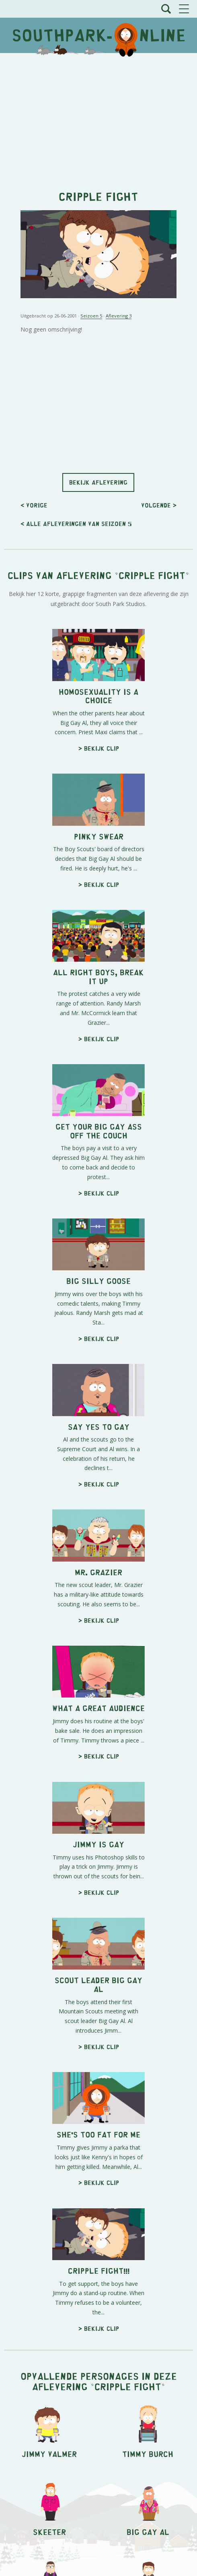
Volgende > (158, 505)
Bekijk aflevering (98, 482)
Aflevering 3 (118, 316)
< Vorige (34, 505)
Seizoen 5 (91, 316)
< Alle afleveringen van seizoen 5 (76, 523)
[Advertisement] (98, 117)
